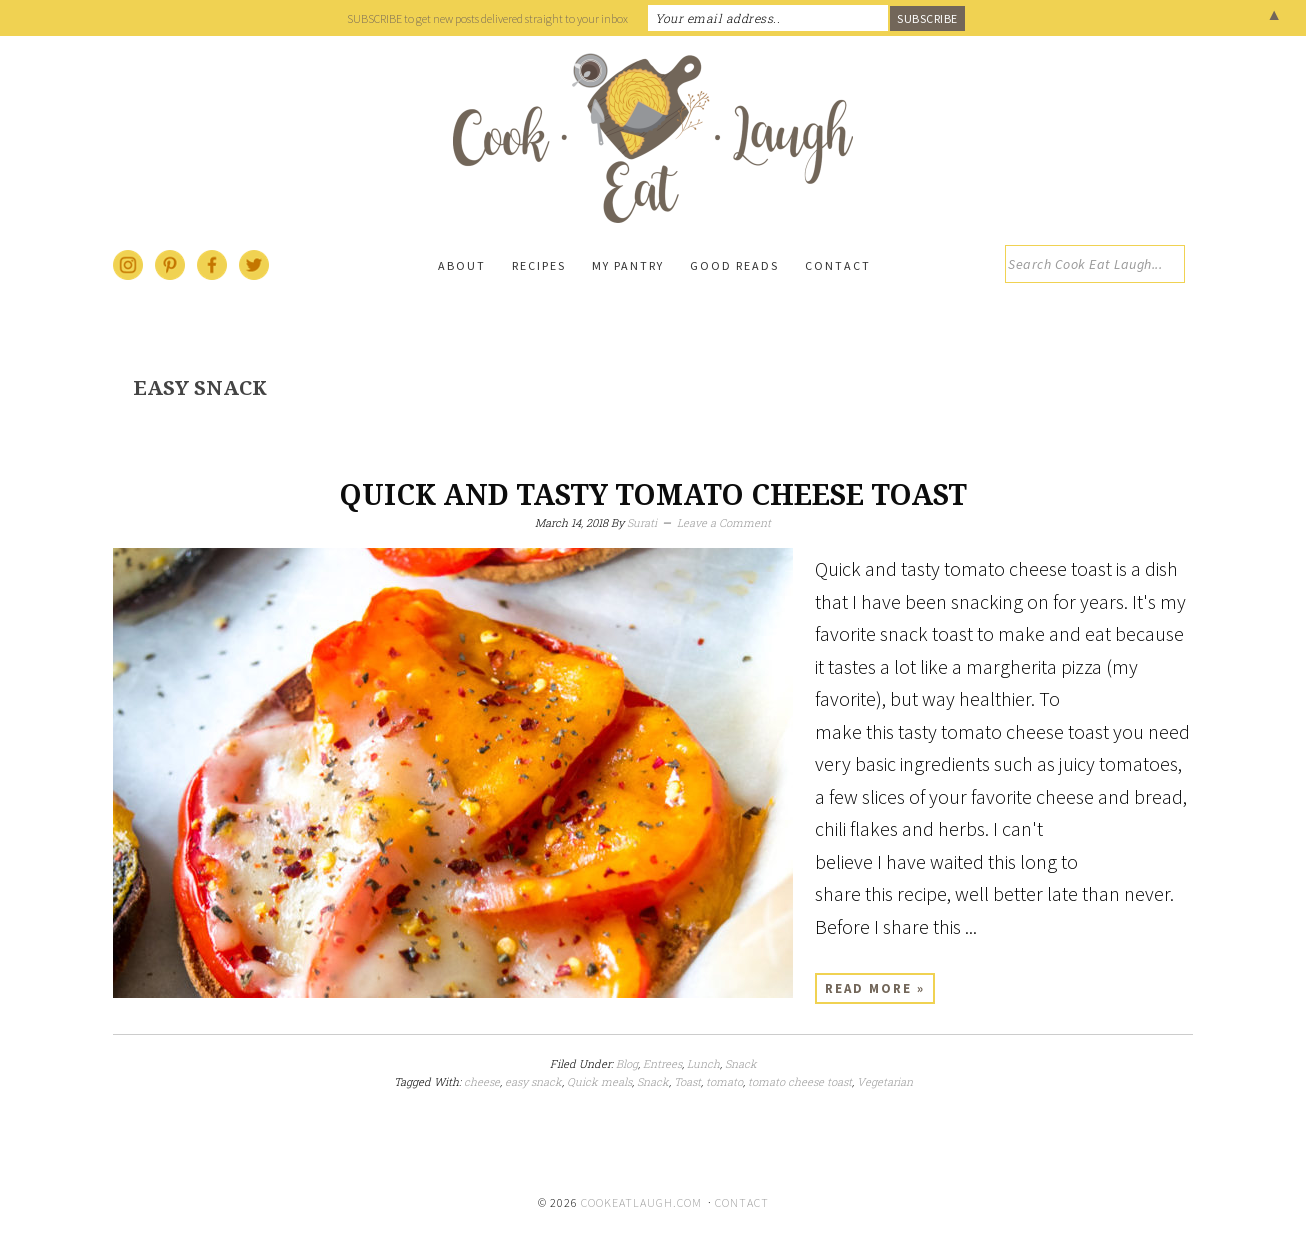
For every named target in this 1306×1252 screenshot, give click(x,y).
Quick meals (599, 1081)
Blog (627, 1063)
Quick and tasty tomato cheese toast (653, 495)
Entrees (662, 1063)
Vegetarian (885, 1081)
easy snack (533, 1081)
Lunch (703, 1063)
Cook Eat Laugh (653, 138)
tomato (724, 1081)
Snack (741, 1063)
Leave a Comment (724, 522)
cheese (482, 1081)
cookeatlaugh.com (641, 1202)
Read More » (875, 988)
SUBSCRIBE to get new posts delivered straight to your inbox (487, 18)
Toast (687, 1081)
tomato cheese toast (800, 1081)
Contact (742, 1202)
